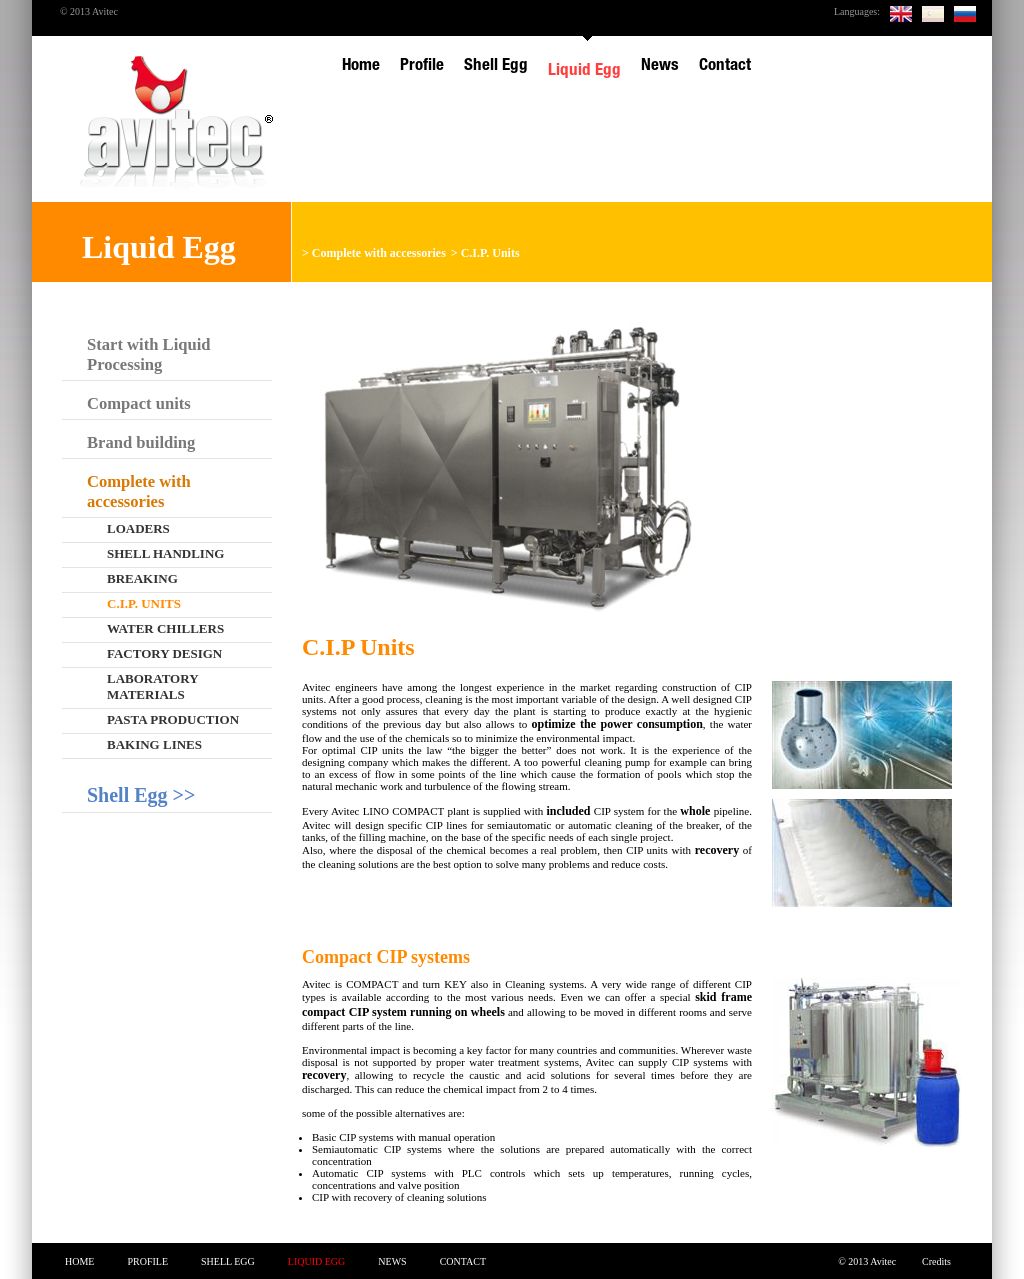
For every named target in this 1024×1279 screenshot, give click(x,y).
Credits (936, 1261)
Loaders (138, 528)
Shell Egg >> (141, 795)
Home (79, 1261)
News (392, 1261)
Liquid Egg (317, 1261)
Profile (147, 1261)
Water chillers (165, 628)
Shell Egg (228, 1261)
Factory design (164, 653)
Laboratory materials (153, 686)
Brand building (141, 442)
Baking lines (154, 744)
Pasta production (173, 719)
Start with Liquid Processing (149, 354)
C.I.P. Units (490, 253)
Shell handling (165, 553)
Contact (463, 1261)
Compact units (139, 403)
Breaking (142, 578)
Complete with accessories (379, 253)
